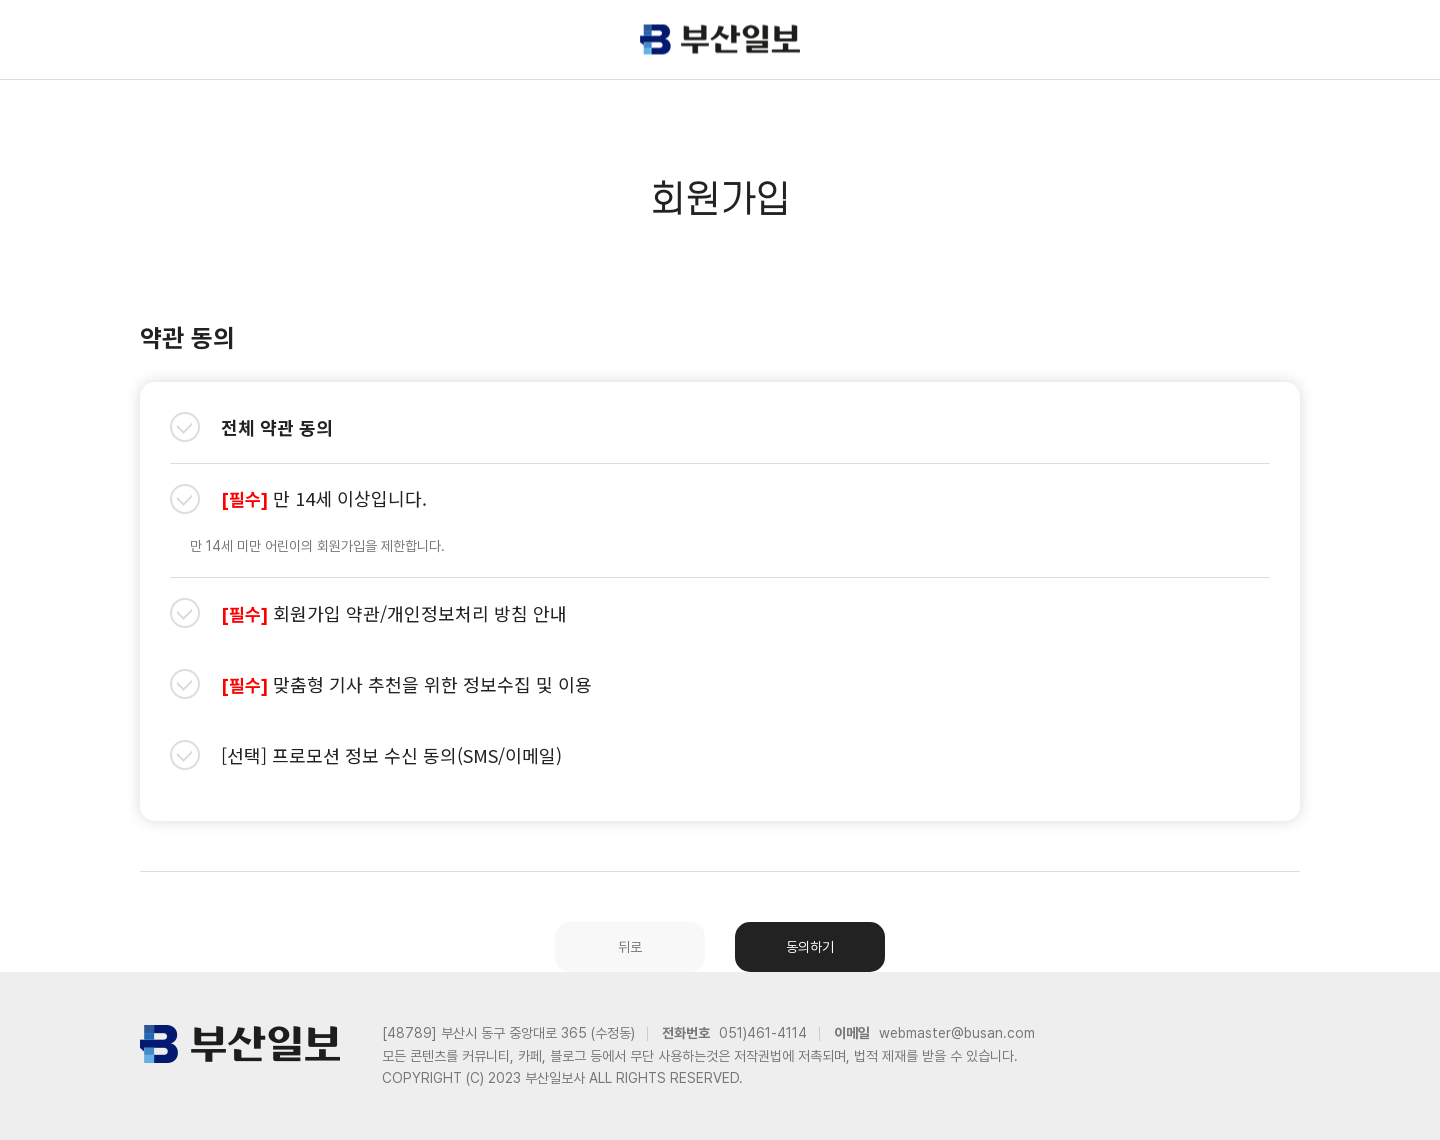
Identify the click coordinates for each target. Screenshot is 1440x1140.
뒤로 (630, 947)
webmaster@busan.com (957, 1033)
